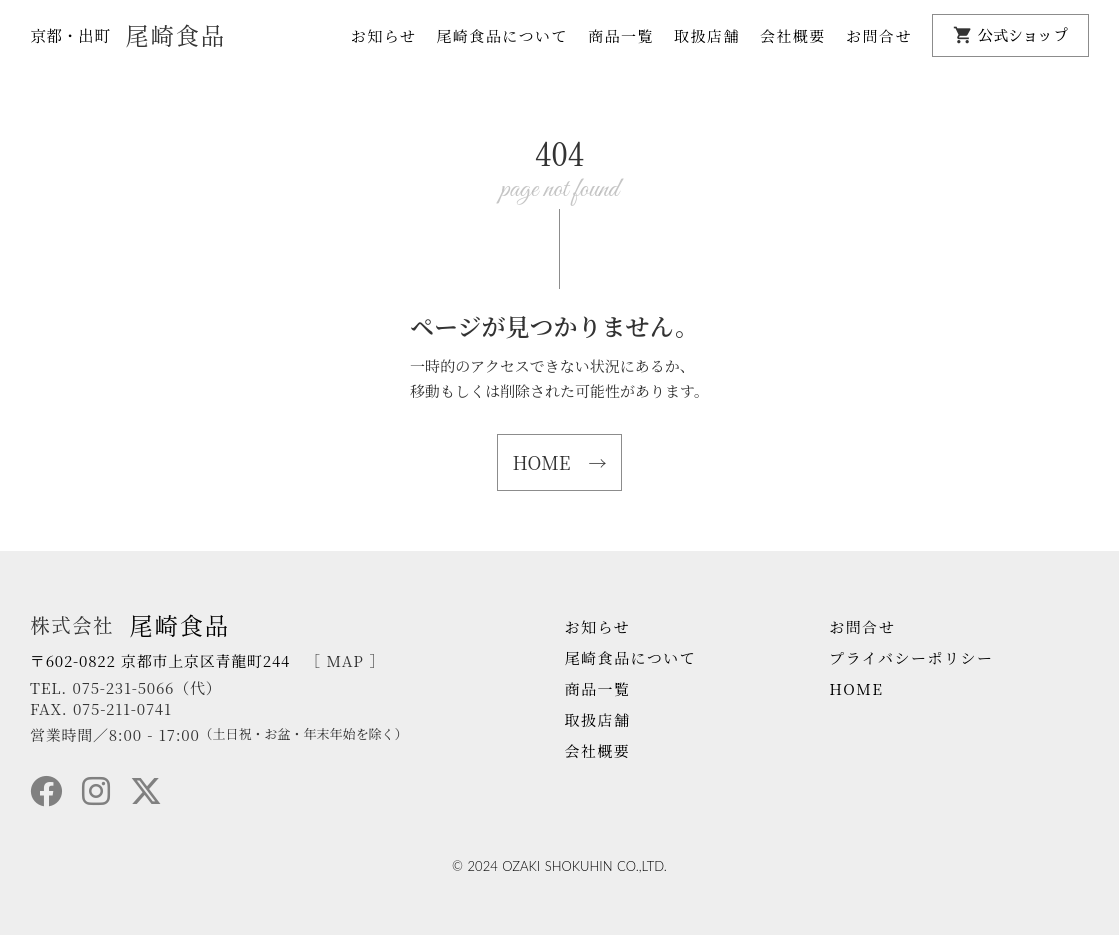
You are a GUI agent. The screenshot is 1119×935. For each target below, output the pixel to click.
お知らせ (384, 35)
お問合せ (879, 35)
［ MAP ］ (345, 660)
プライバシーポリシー (911, 657)
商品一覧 (621, 35)
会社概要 (793, 35)
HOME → (560, 462)
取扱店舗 (707, 35)
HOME (856, 688)
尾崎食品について (502, 35)
